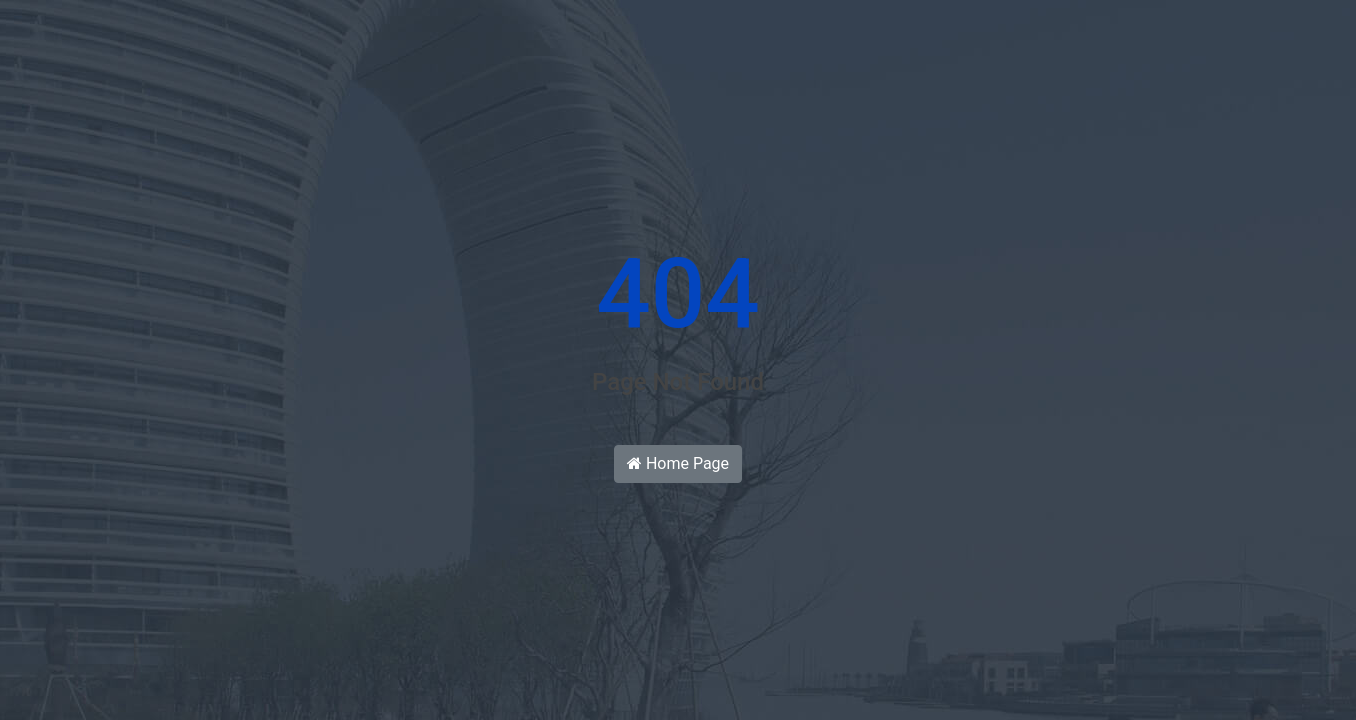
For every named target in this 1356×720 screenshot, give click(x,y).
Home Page (678, 463)
